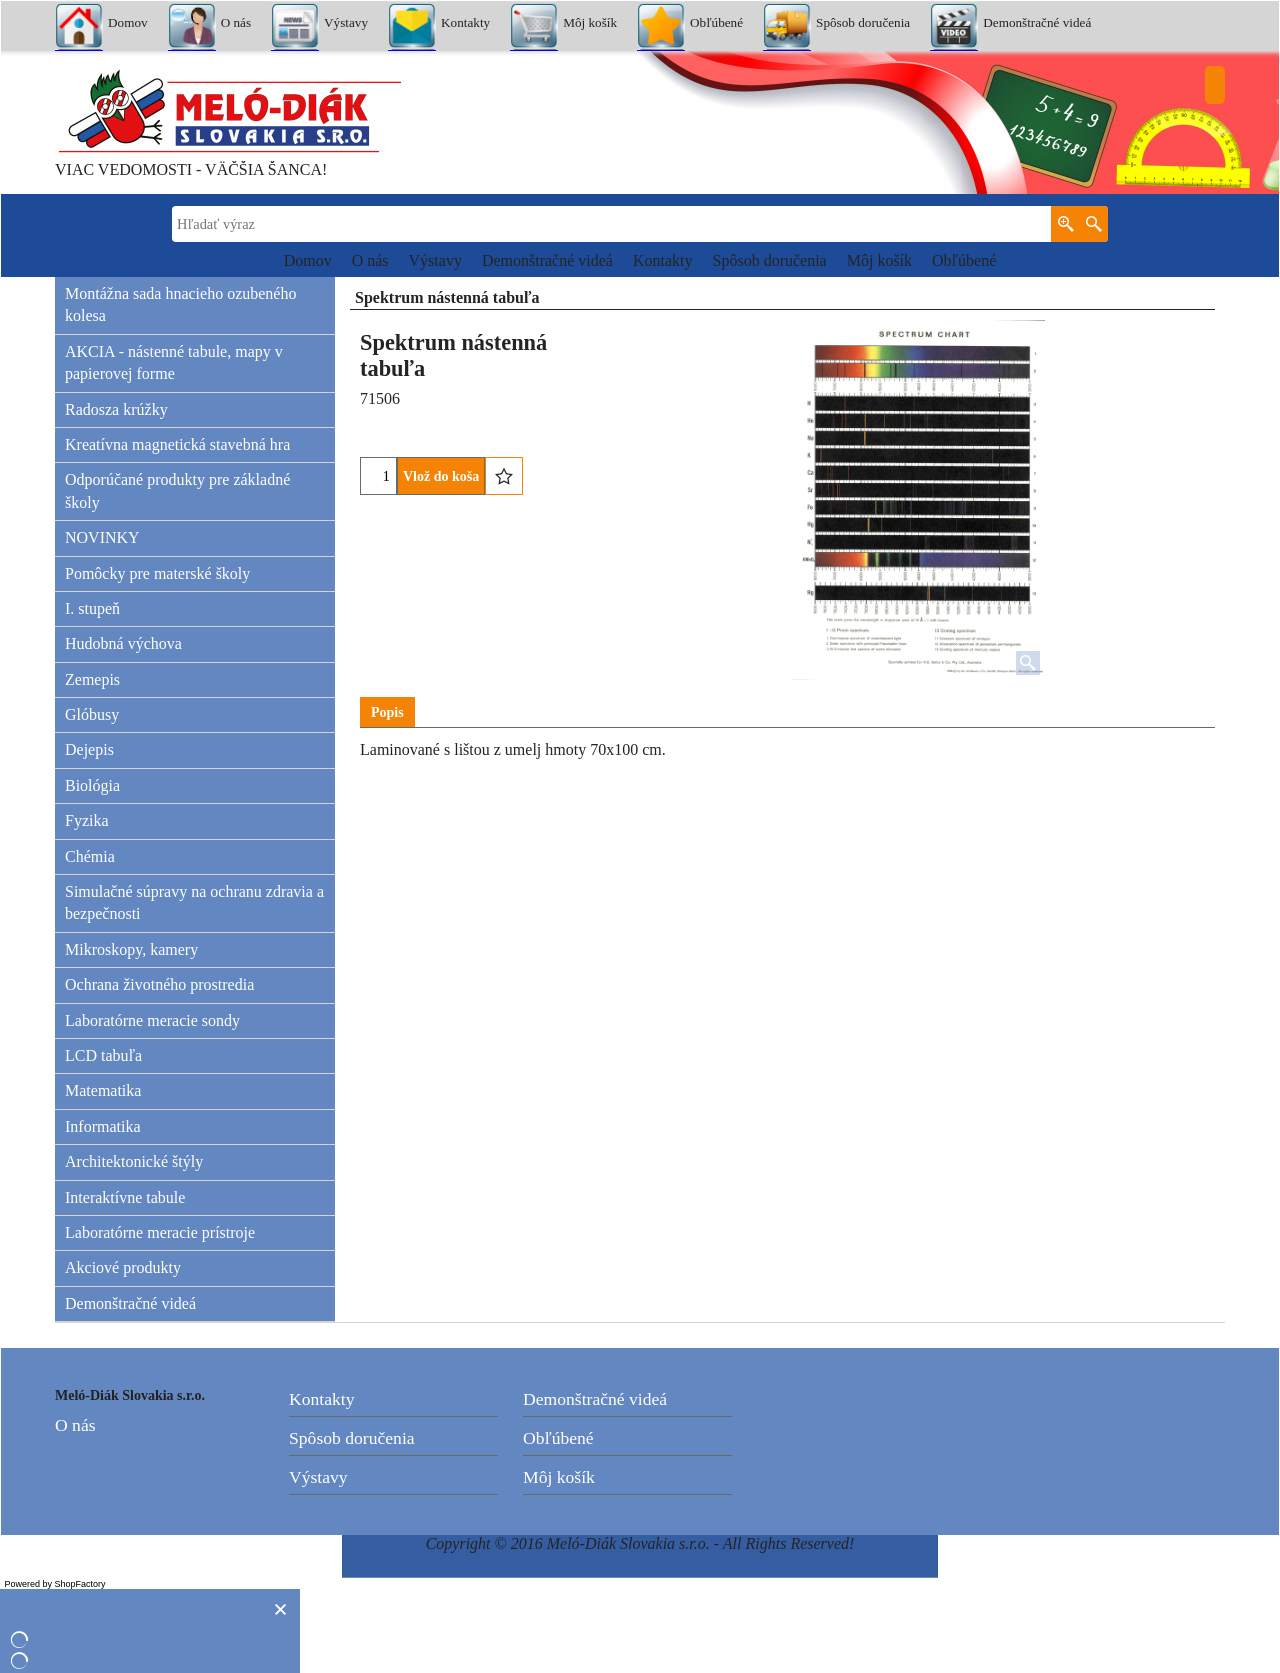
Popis (387, 712)
